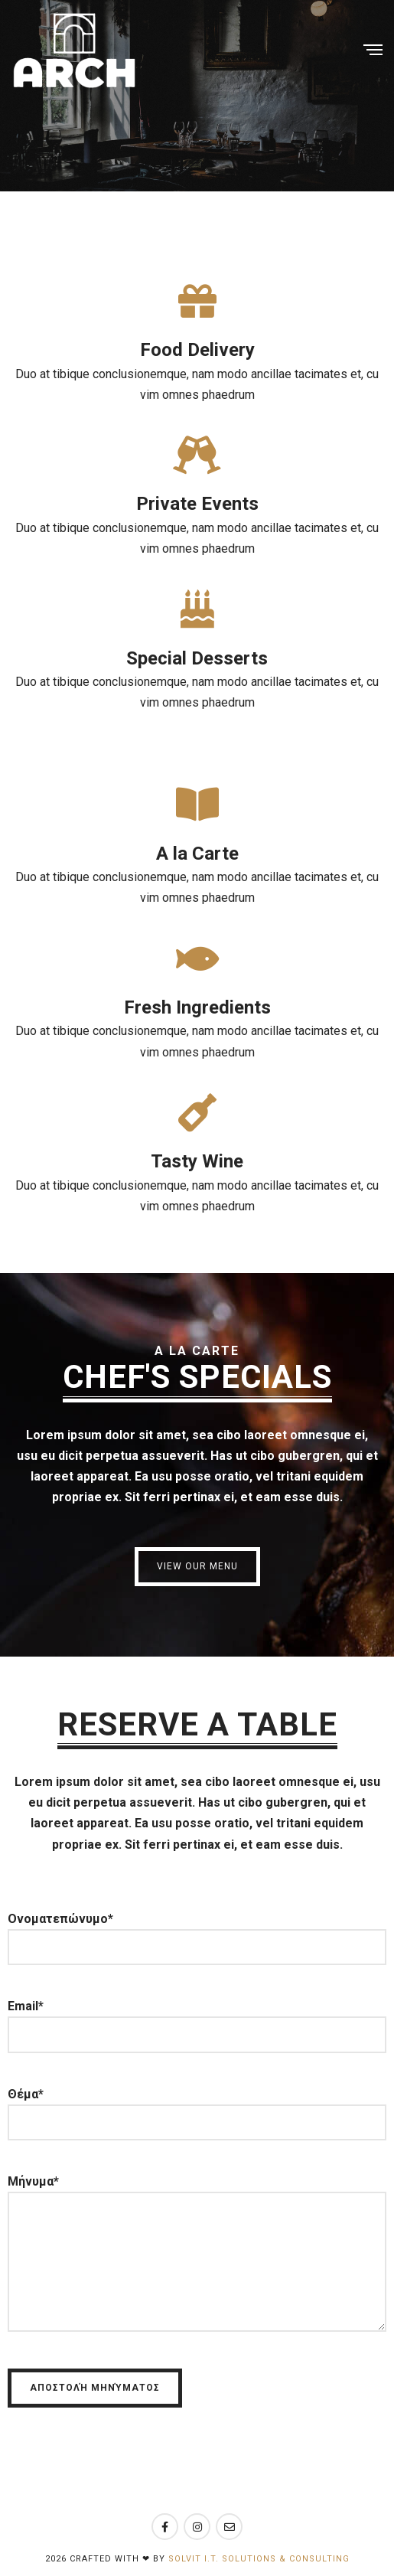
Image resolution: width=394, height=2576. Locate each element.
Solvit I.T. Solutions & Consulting (259, 2559)
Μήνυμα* (197, 2260)
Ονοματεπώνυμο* (197, 1933)
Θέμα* (197, 2108)
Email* (197, 2020)
